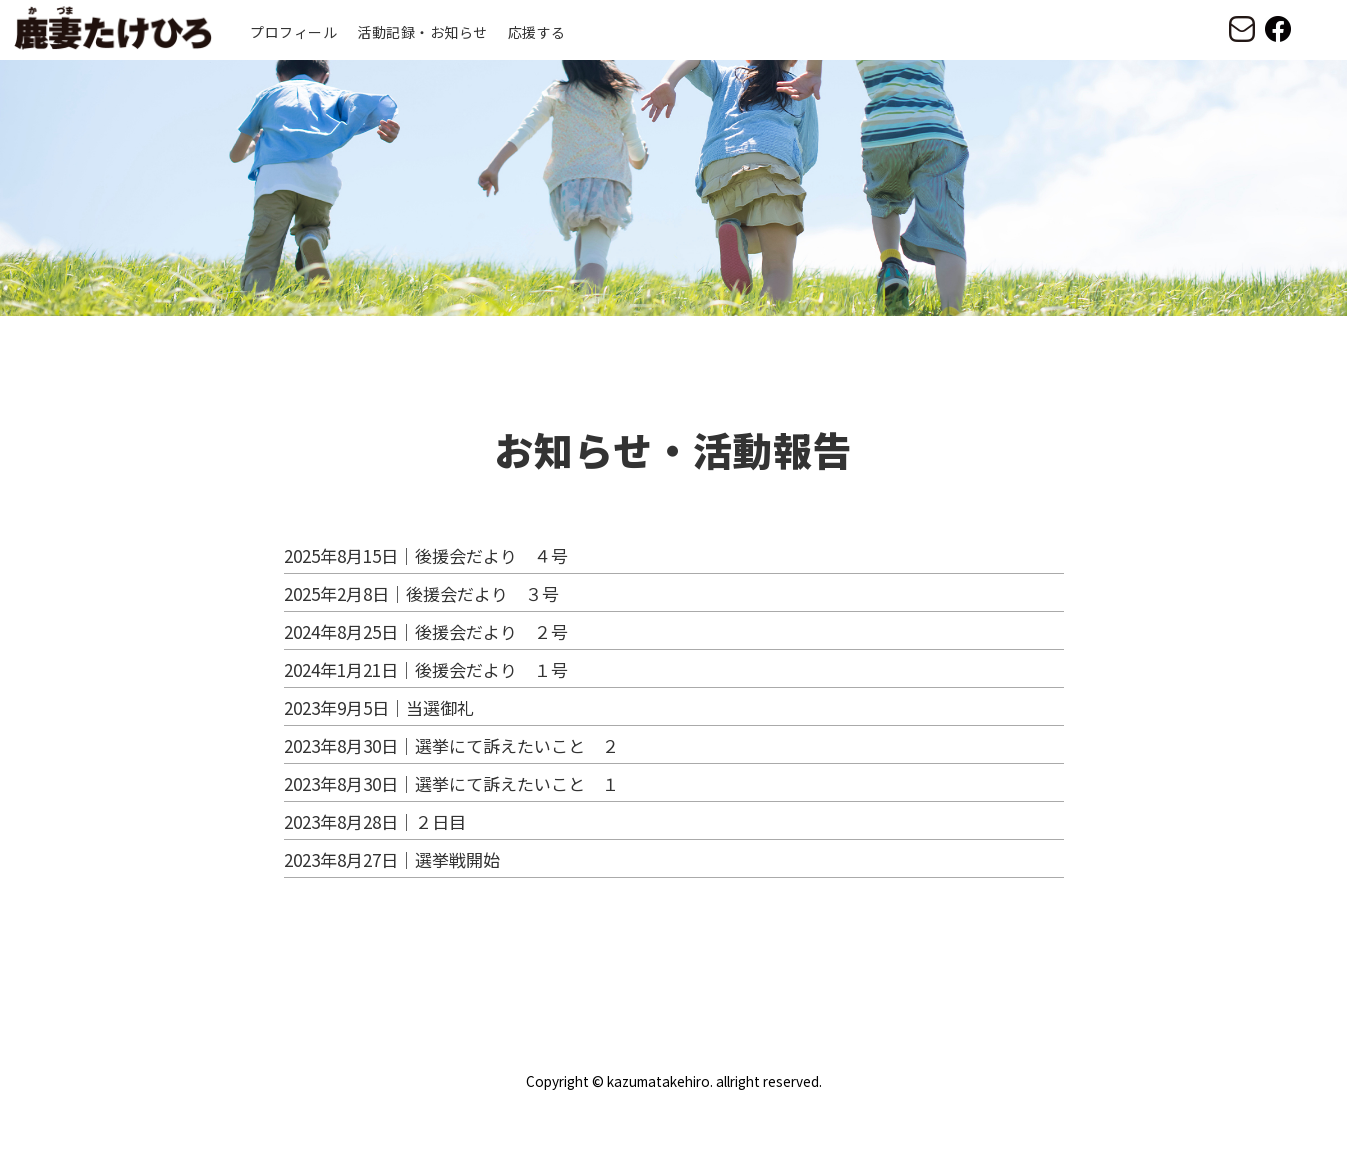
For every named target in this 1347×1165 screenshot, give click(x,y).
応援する (537, 32)
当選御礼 (440, 707)
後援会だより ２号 (491, 631)
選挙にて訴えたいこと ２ (517, 745)
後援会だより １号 (491, 669)
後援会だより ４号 (491, 555)
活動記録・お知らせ (422, 32)
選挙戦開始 (457, 859)
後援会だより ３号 (482, 593)
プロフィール (293, 32)
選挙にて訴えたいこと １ (517, 783)
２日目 (440, 821)
